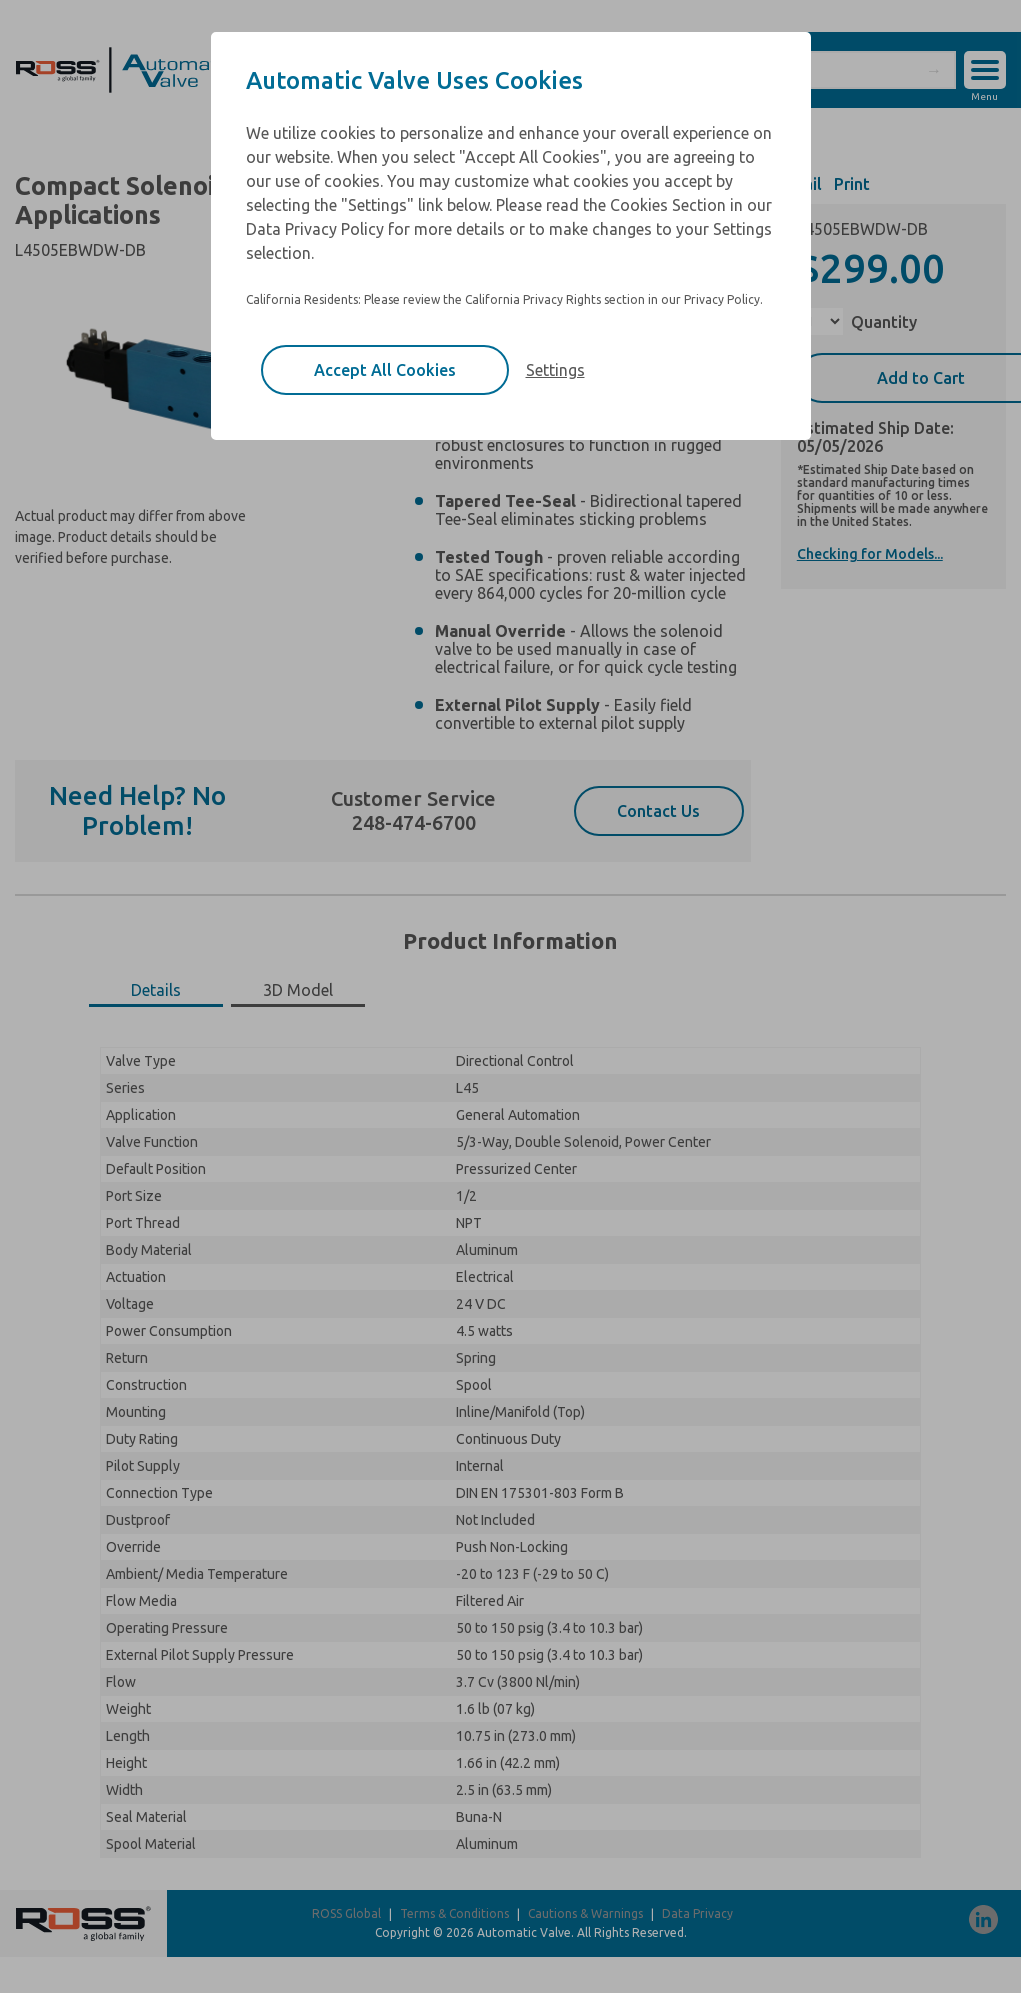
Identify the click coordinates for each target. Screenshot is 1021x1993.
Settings (555, 370)
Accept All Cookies (385, 370)
